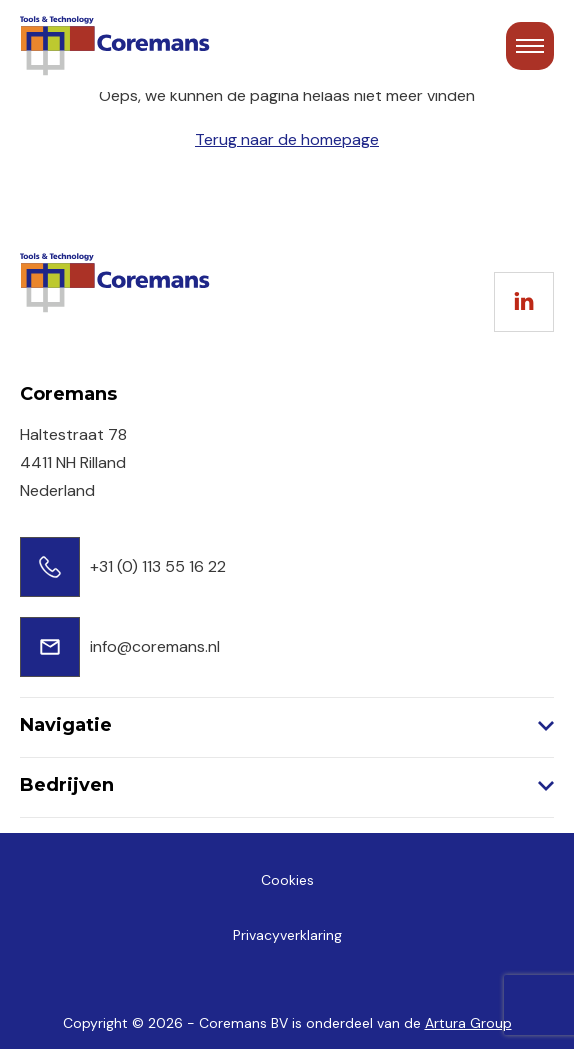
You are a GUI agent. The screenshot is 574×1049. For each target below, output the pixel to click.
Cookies (287, 880)
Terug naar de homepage (287, 139)
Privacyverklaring (287, 935)
